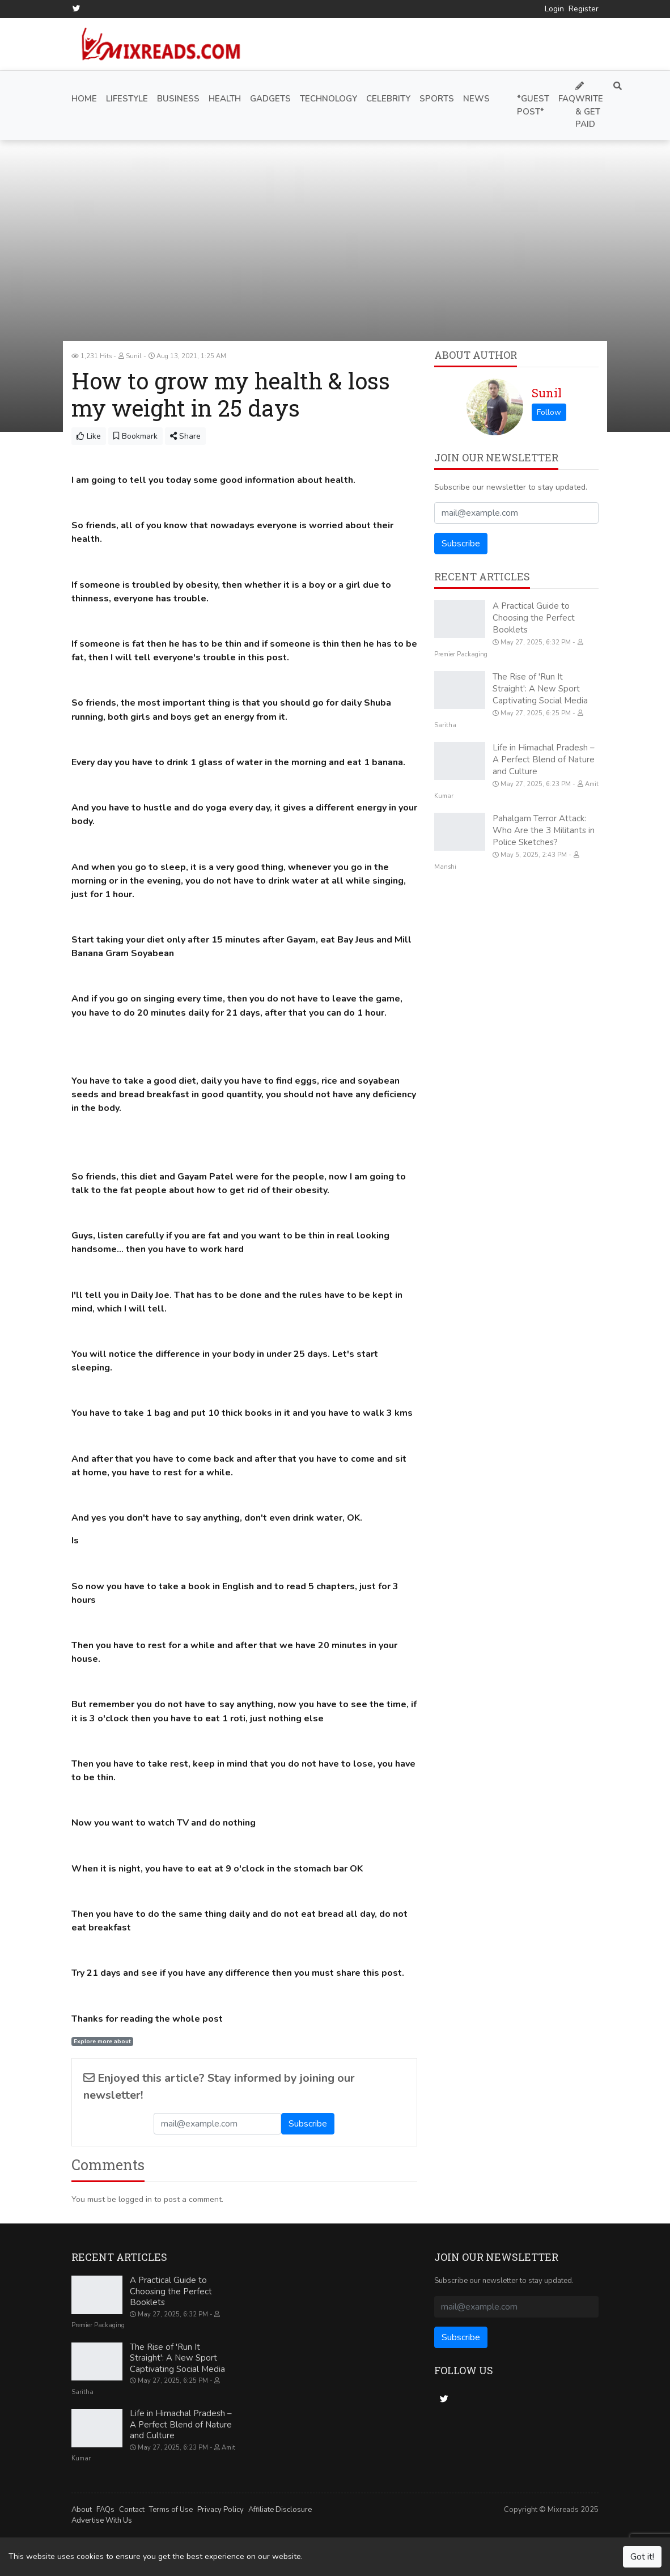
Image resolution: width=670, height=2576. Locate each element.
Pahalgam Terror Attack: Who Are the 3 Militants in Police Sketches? (544, 829)
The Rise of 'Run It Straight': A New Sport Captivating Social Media (540, 688)
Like (89, 435)
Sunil (547, 392)
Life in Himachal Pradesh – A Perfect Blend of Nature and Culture (544, 758)
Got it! (642, 2556)
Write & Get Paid (589, 105)
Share (185, 435)
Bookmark (135, 435)
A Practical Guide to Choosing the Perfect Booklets (534, 617)
